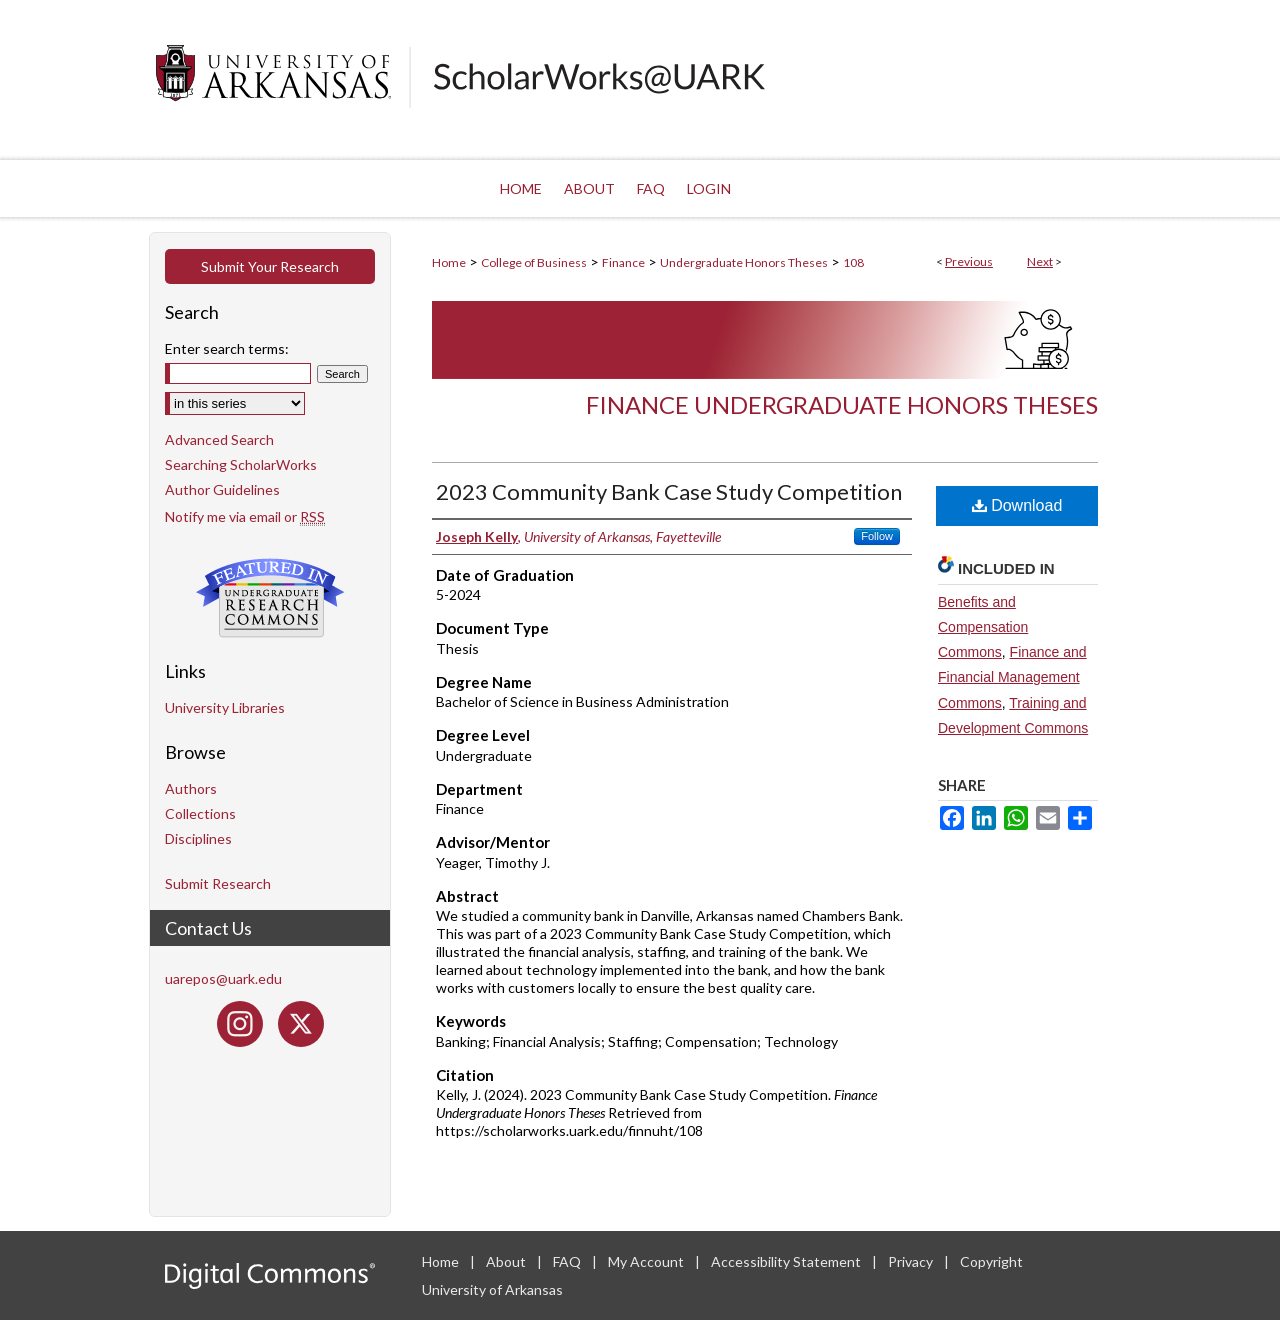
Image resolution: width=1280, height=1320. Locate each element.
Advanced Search (219, 439)
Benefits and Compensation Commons (983, 627)
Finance (623, 262)
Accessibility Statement (787, 1261)
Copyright (991, 1261)
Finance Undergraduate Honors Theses (842, 404)
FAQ (568, 1261)
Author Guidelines (222, 489)
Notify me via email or (245, 516)
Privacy (912, 1261)
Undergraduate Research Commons (270, 598)
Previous (969, 261)
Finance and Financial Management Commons (1012, 677)
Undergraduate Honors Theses (744, 262)
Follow (877, 536)
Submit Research (218, 883)
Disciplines (198, 838)
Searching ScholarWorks (241, 464)
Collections (200, 813)
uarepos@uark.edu (223, 978)
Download (1017, 505)
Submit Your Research (270, 266)
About (507, 1261)
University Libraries (225, 707)
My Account (647, 1261)
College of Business (534, 262)
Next (1040, 261)
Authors (191, 788)
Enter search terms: (227, 348)
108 (853, 262)
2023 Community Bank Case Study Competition (669, 491)
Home (449, 262)
